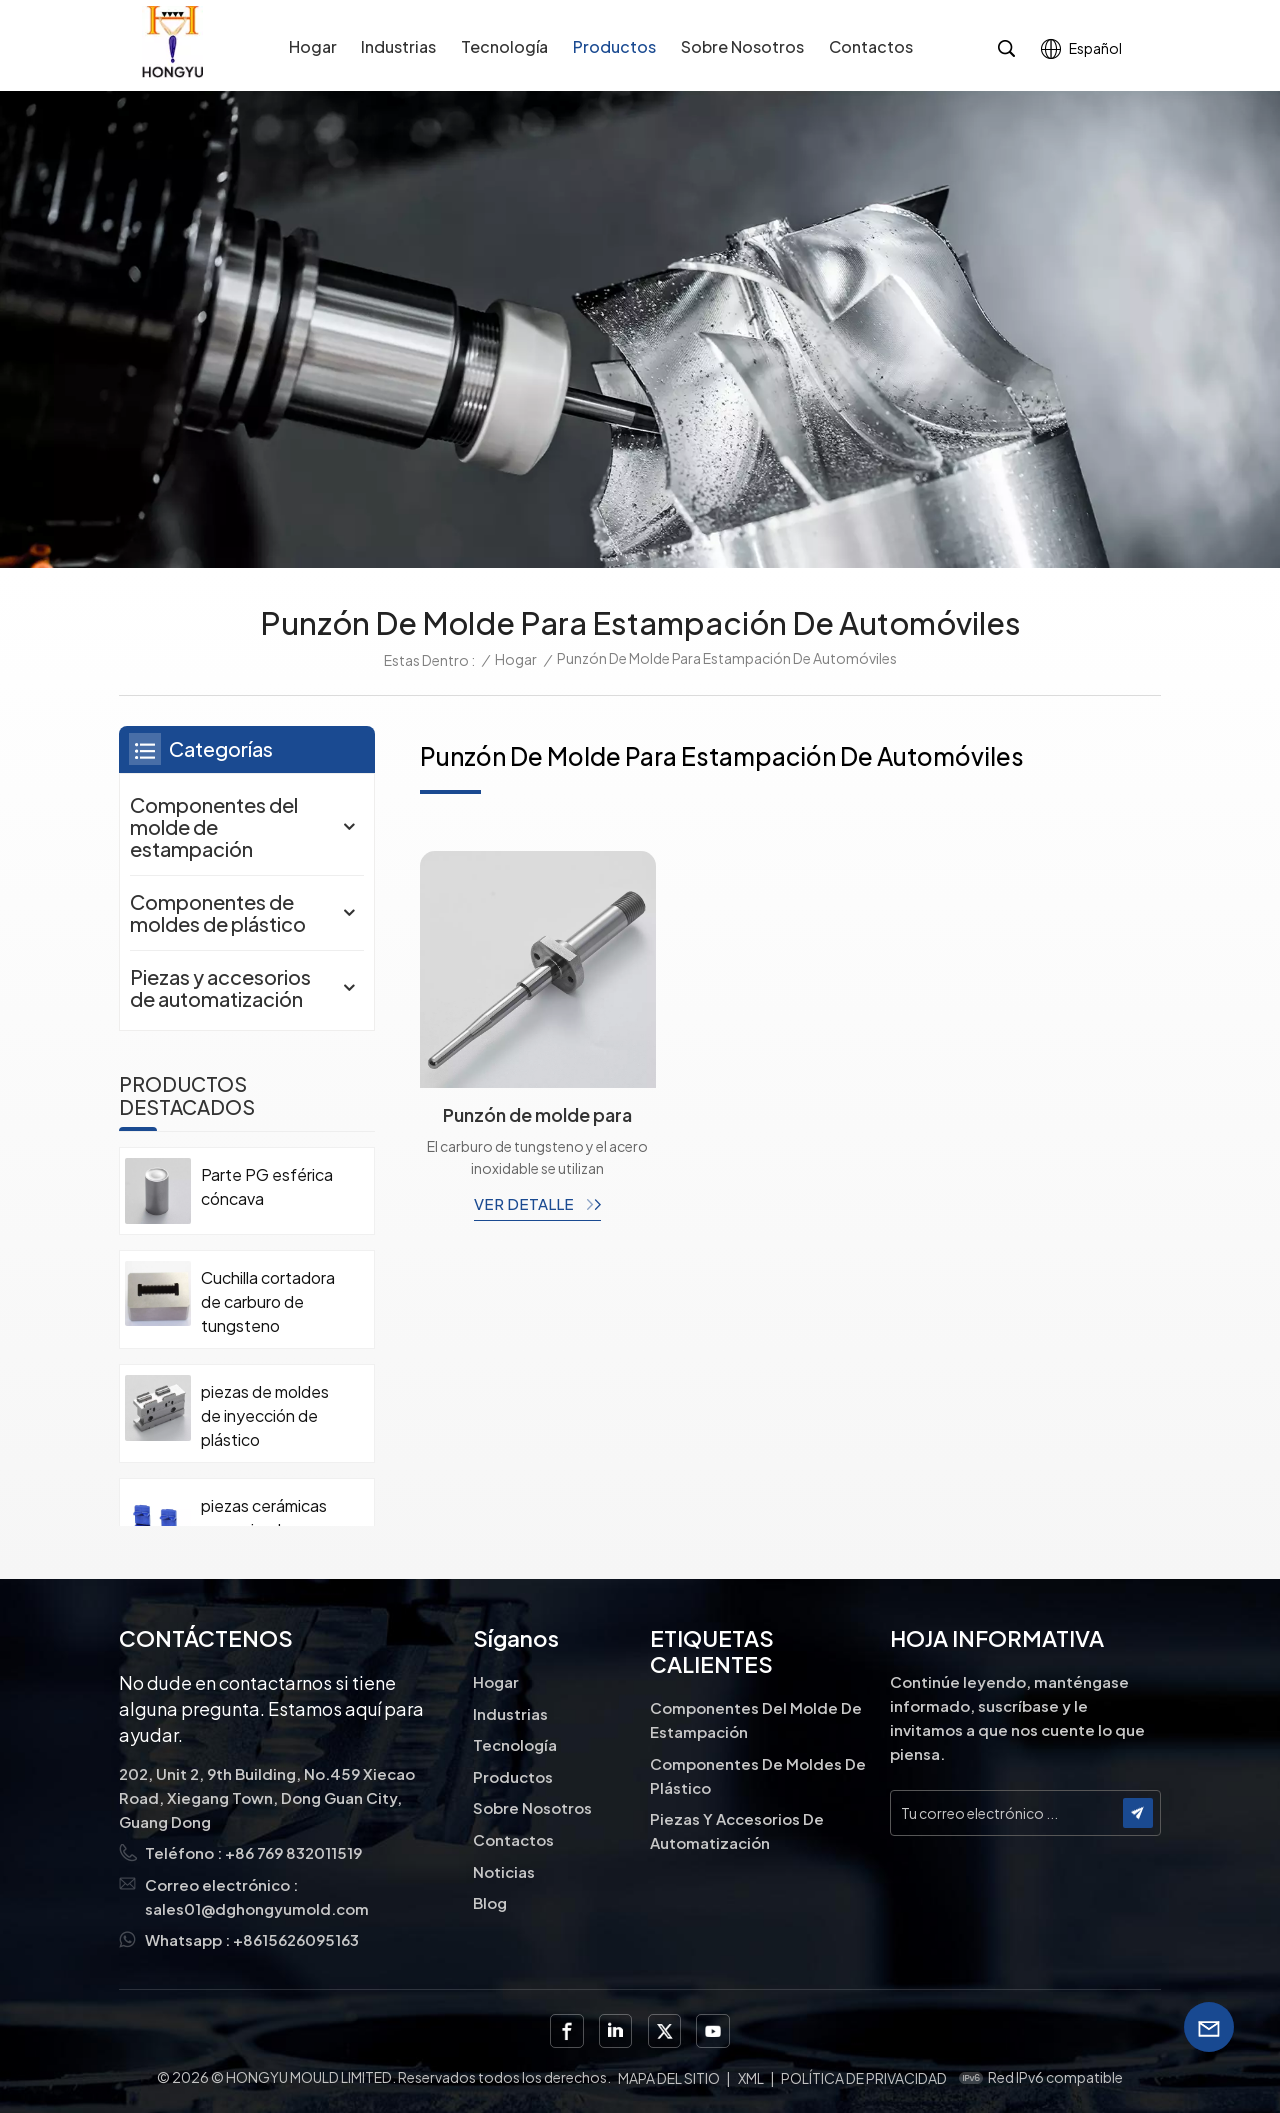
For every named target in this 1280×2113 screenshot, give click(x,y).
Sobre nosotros (742, 46)
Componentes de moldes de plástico (218, 912)
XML (751, 2078)
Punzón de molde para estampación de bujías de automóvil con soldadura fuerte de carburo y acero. (537, 1115)
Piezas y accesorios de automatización (220, 987)
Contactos (871, 46)
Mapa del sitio (669, 2078)
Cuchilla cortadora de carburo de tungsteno (268, 1301)
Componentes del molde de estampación (214, 826)
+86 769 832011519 (293, 1852)
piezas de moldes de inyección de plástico (265, 1415)
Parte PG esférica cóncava (267, 1186)
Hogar (313, 46)
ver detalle (525, 1203)
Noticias (504, 1871)
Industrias (398, 46)
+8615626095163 (296, 1939)
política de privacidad (864, 2078)
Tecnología (504, 46)
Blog (490, 1902)
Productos (614, 46)
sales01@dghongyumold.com (257, 1908)
